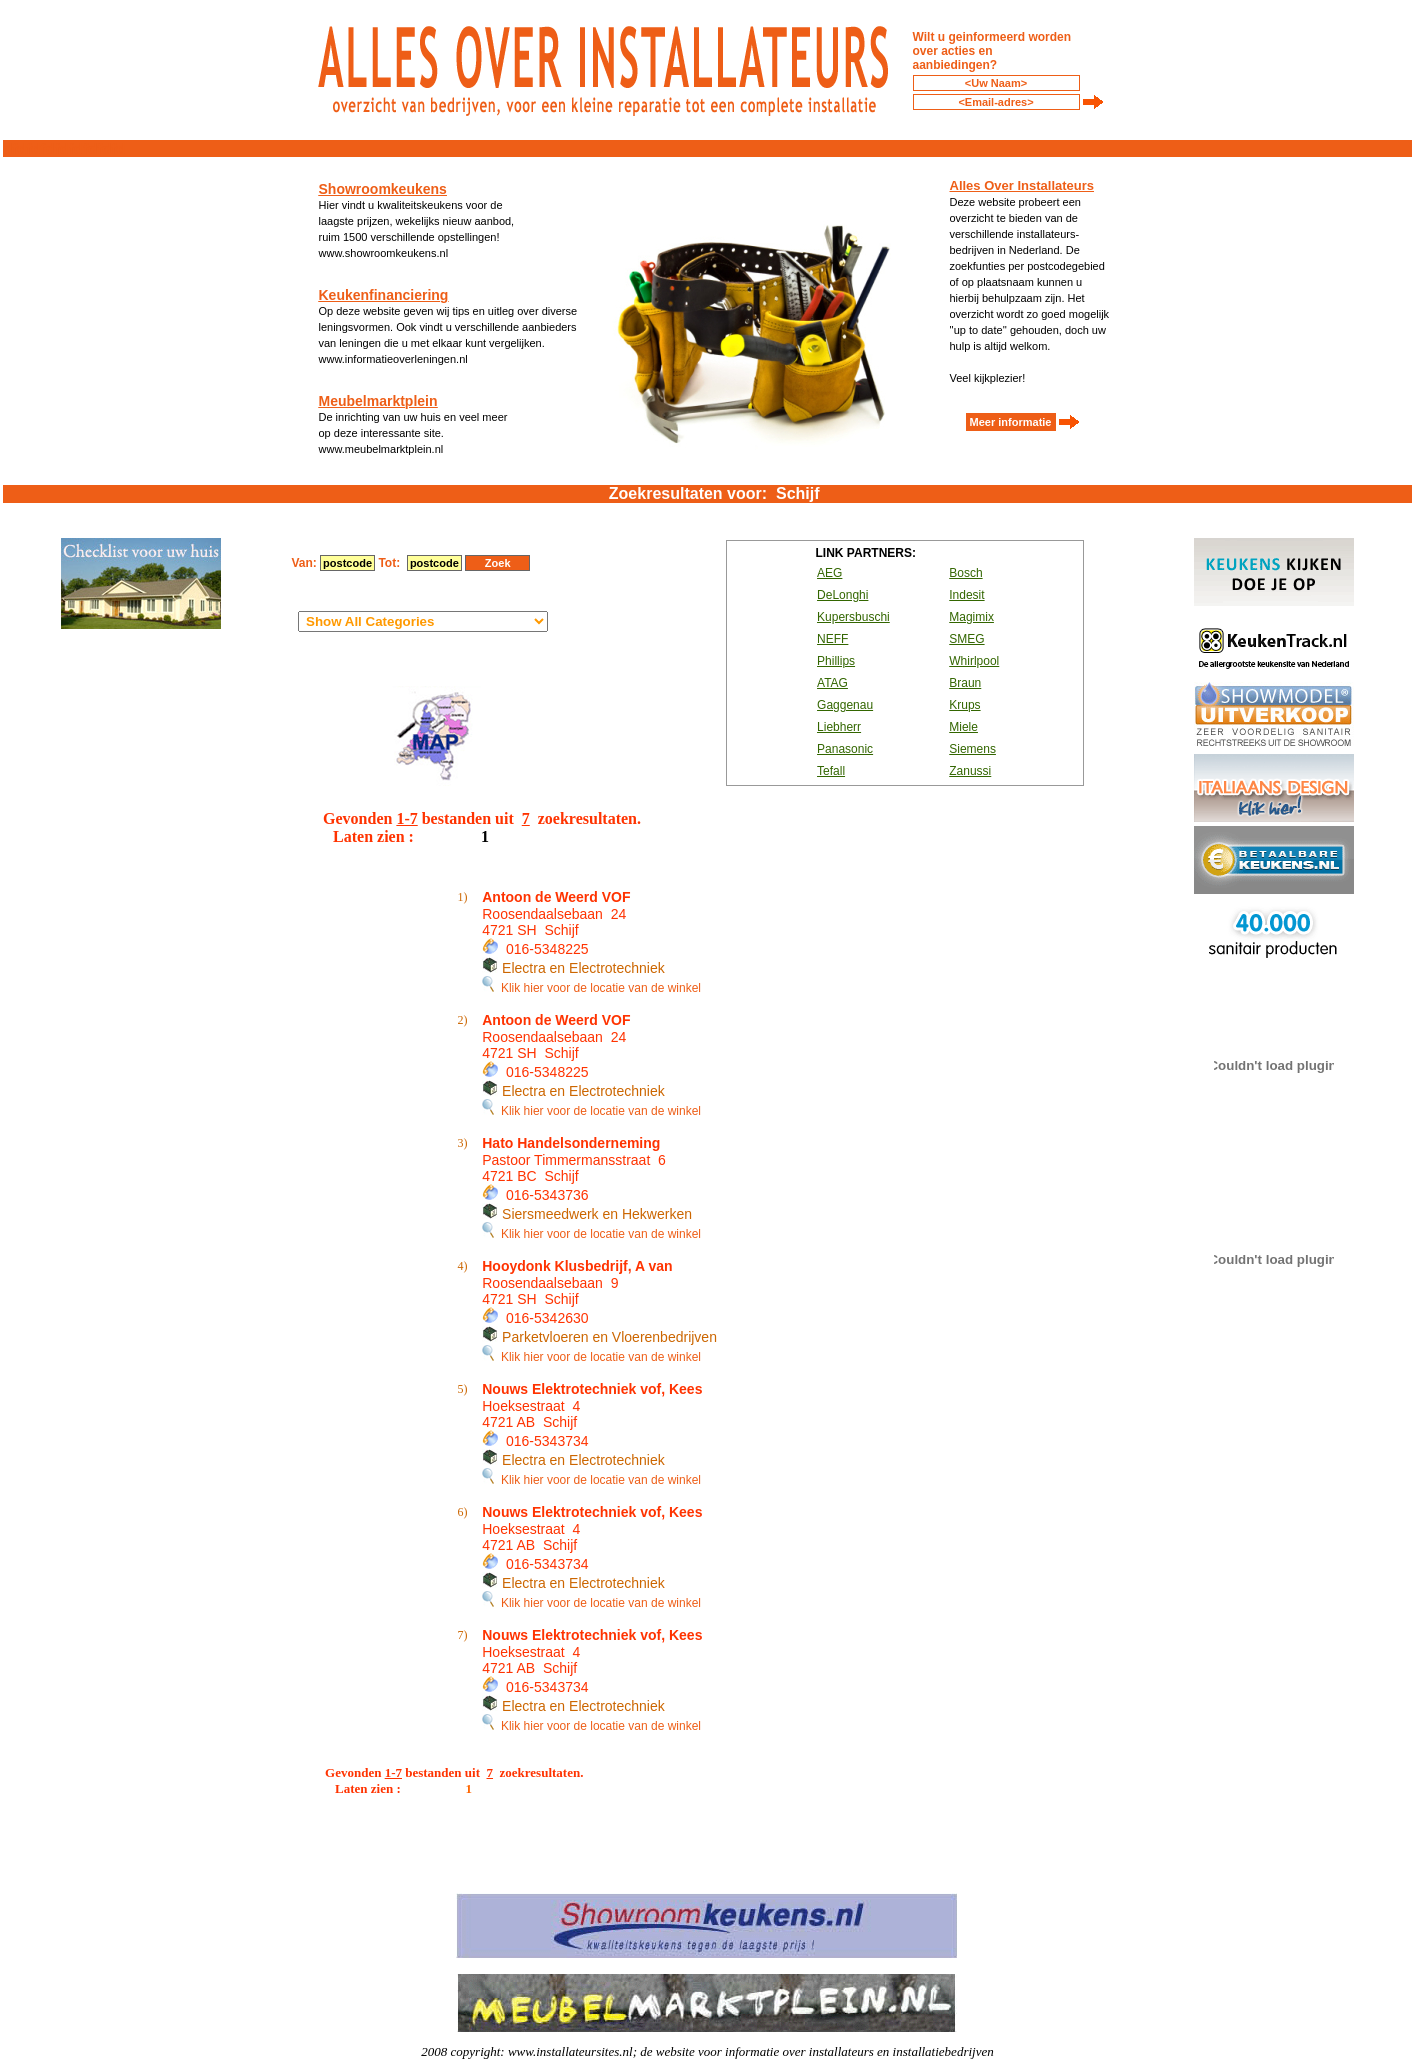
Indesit (966, 595)
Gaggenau (845, 705)
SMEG (966, 639)
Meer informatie (1011, 422)
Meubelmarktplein (378, 401)
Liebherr (839, 727)
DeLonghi (842, 595)
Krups (964, 705)
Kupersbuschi (853, 617)
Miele (963, 727)
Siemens (972, 749)
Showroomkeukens (383, 189)
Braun (965, 683)
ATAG (832, 683)
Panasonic (845, 749)
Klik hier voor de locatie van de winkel (591, 988)
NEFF (832, 639)
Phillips (836, 661)
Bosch (965, 573)
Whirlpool (974, 661)
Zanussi (970, 771)
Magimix (971, 617)
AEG (829, 573)
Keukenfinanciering (384, 295)
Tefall (831, 771)
